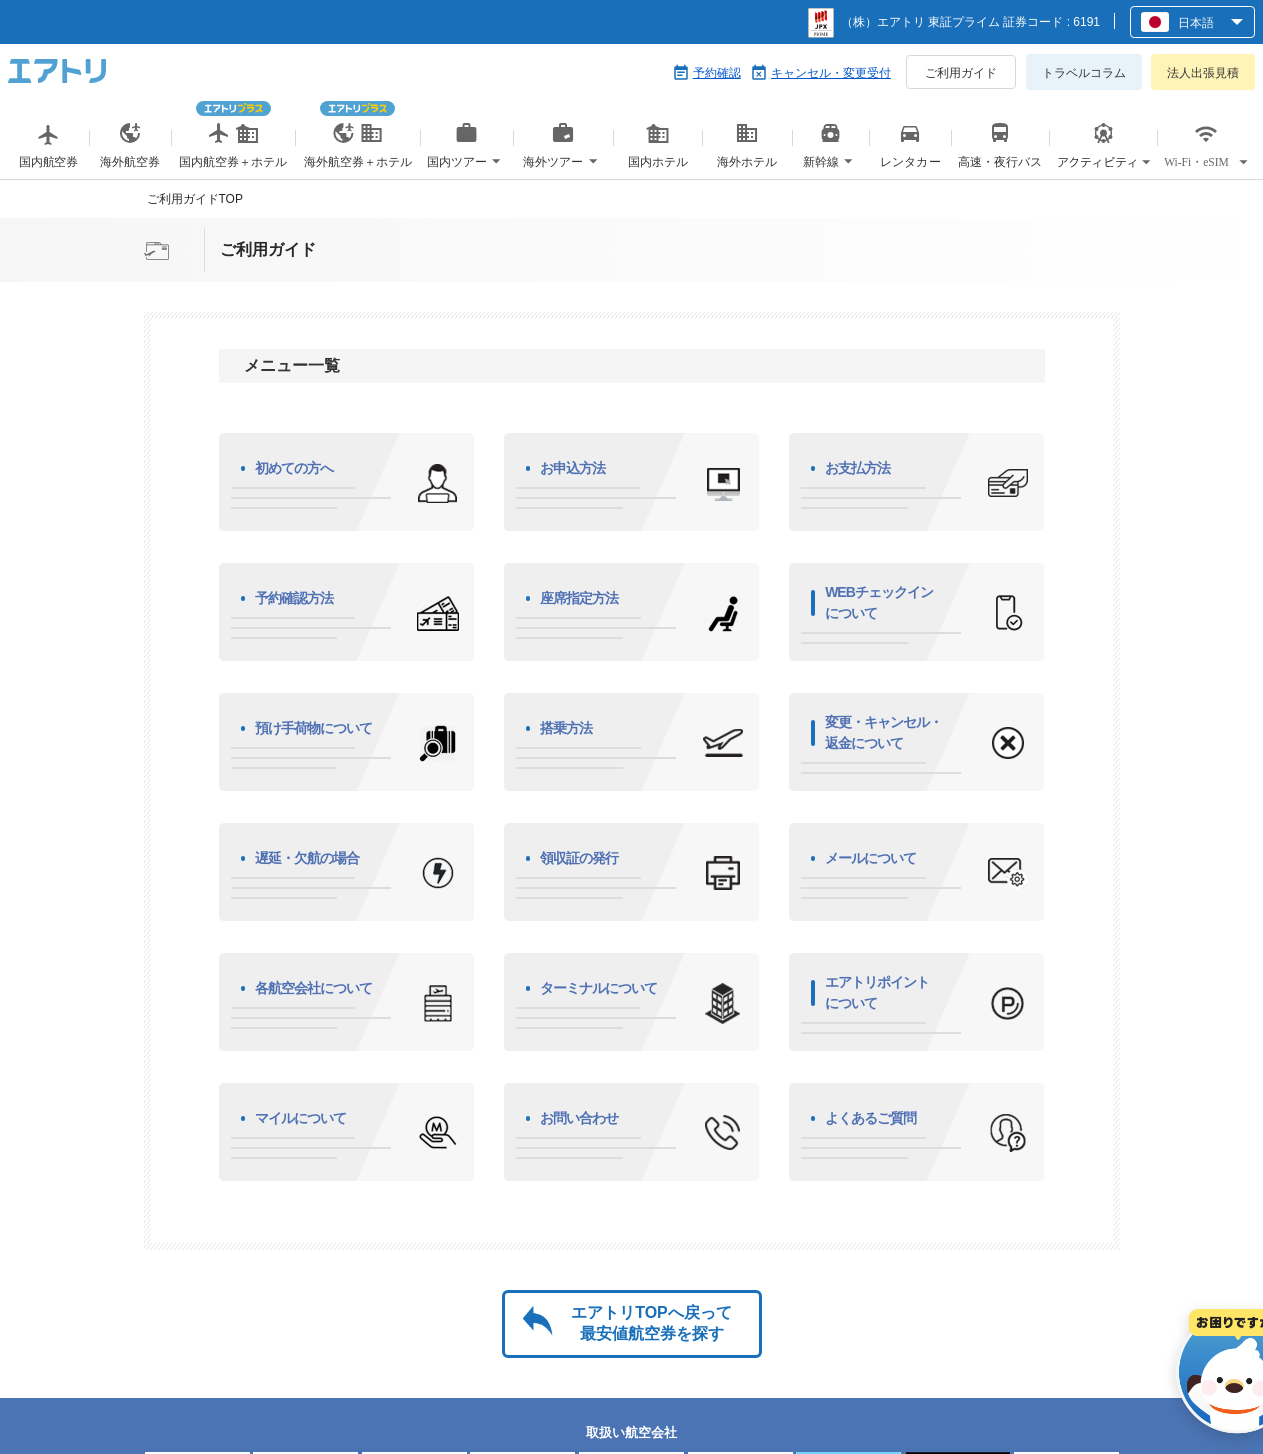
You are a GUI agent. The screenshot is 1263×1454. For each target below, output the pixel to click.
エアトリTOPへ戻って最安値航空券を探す (651, 1323)
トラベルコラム (1084, 73)
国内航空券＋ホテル (233, 140)
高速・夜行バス (1000, 161)
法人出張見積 (1203, 73)
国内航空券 (49, 161)
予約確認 (717, 73)
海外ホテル (747, 152)
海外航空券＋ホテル (357, 140)
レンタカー (910, 161)
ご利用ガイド (961, 73)
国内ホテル (658, 152)
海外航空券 (130, 161)
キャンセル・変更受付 (831, 73)
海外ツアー (563, 152)
